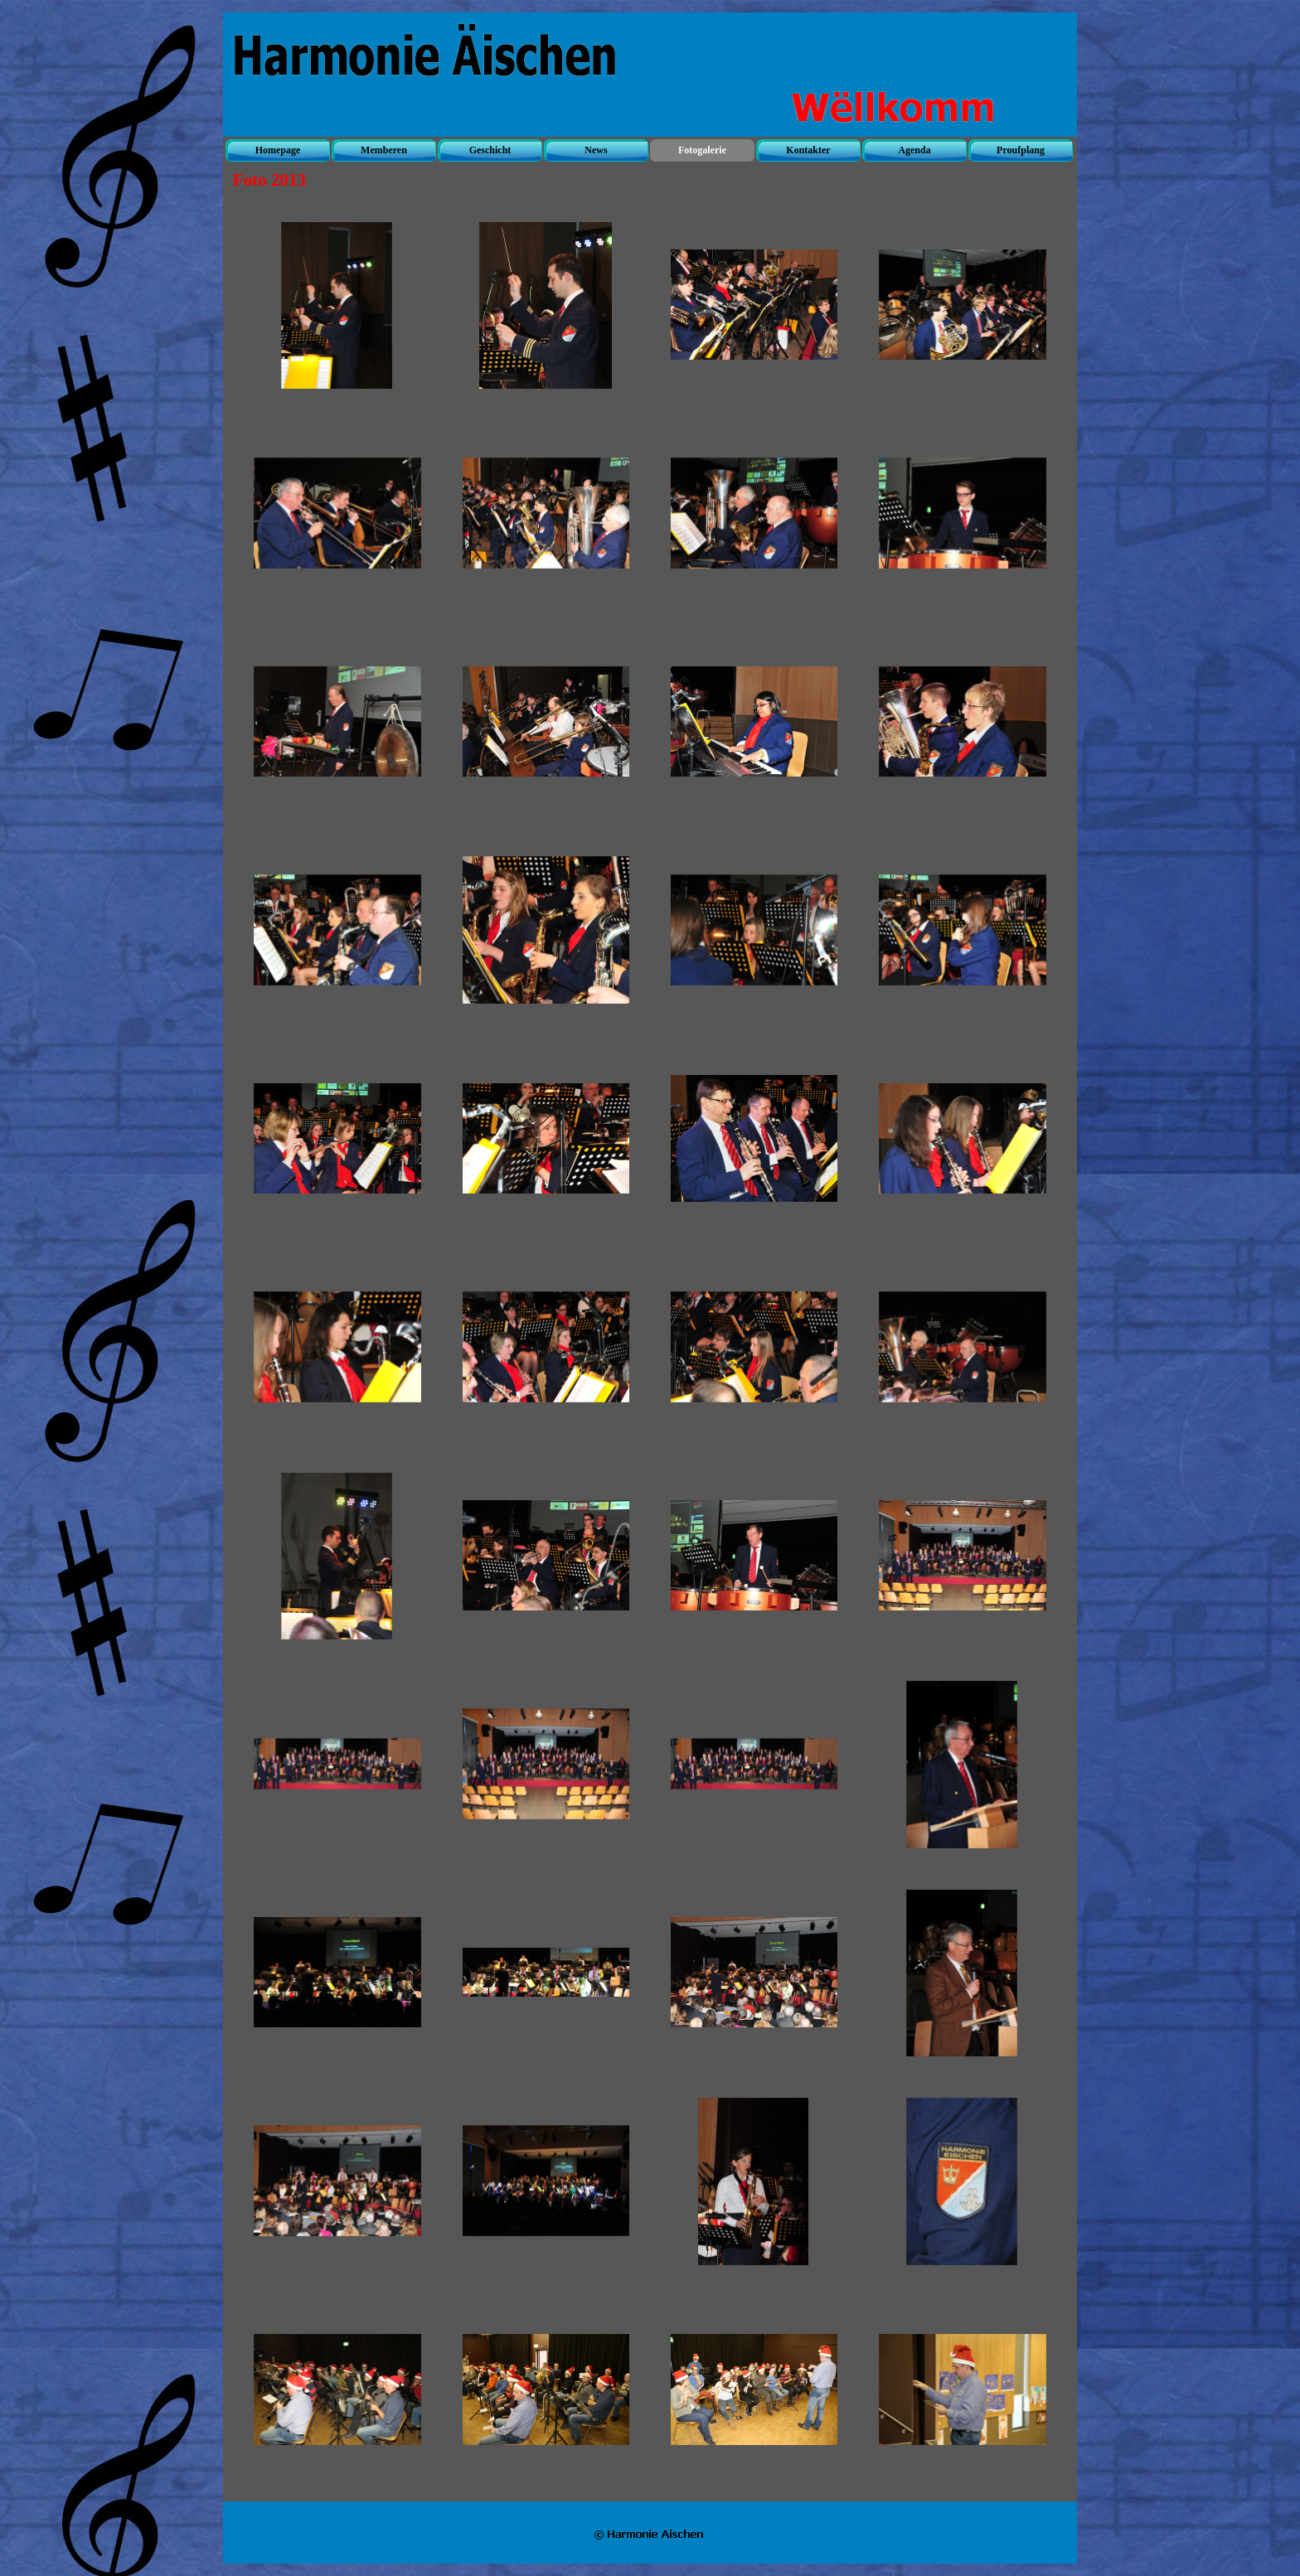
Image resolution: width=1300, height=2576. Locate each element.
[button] (337, 305)
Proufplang (1021, 150)
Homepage (278, 150)
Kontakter (808, 150)
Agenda (914, 150)
